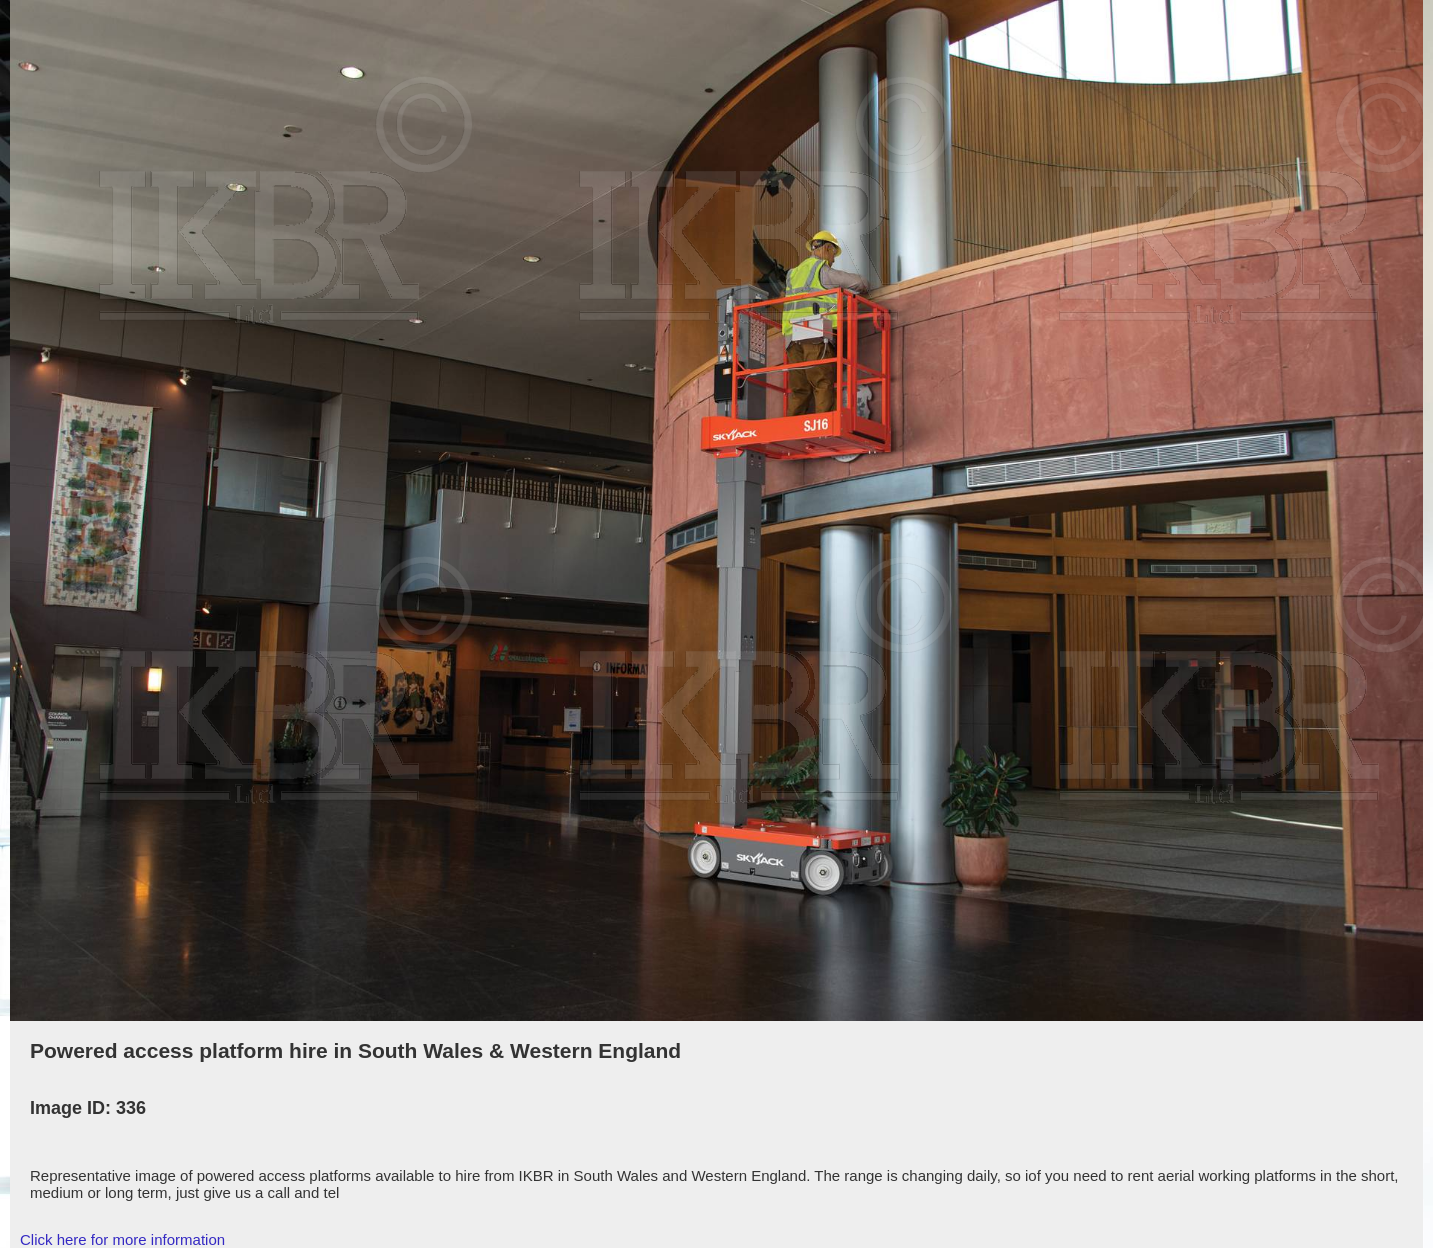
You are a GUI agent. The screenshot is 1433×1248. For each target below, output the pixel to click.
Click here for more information (122, 1239)
